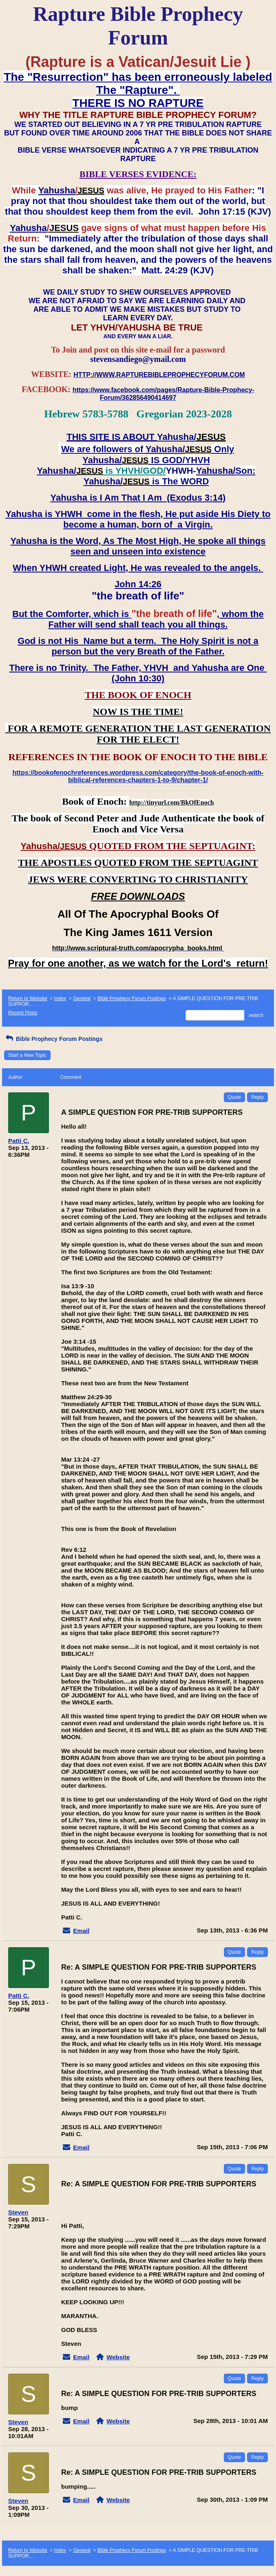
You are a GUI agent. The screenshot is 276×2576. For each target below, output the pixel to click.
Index (60, 998)
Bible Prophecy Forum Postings (131, 998)
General (82, 998)
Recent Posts (22, 1013)
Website (118, 2357)
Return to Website (27, 998)
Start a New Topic (27, 1055)
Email (81, 1930)
